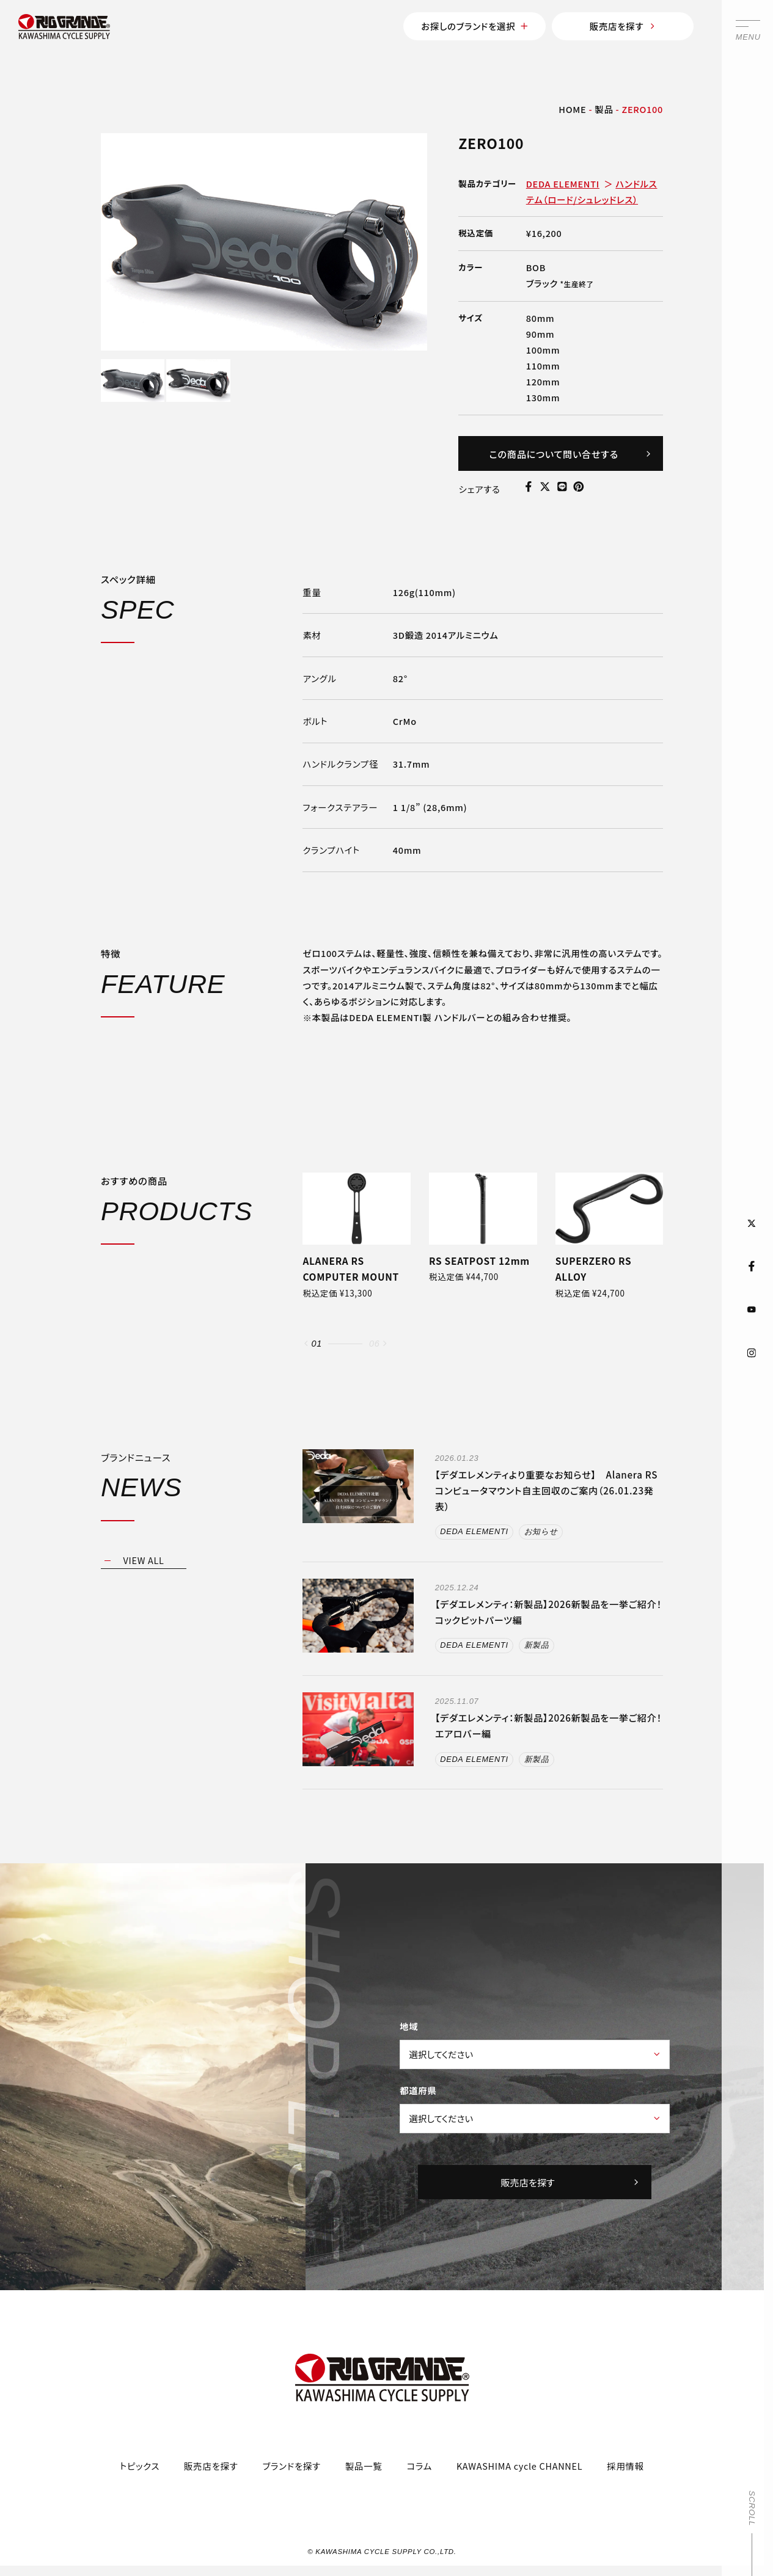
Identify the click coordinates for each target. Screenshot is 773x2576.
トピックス (139, 2465)
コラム (419, 2465)
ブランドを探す (292, 2465)
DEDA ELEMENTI (562, 183)
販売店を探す (623, 26)
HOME (572, 109)
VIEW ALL (143, 1560)
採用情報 (625, 2465)
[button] (306, 1343)
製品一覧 (364, 2465)
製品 (604, 109)
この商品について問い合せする (570, 453)
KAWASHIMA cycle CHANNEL (519, 2465)
